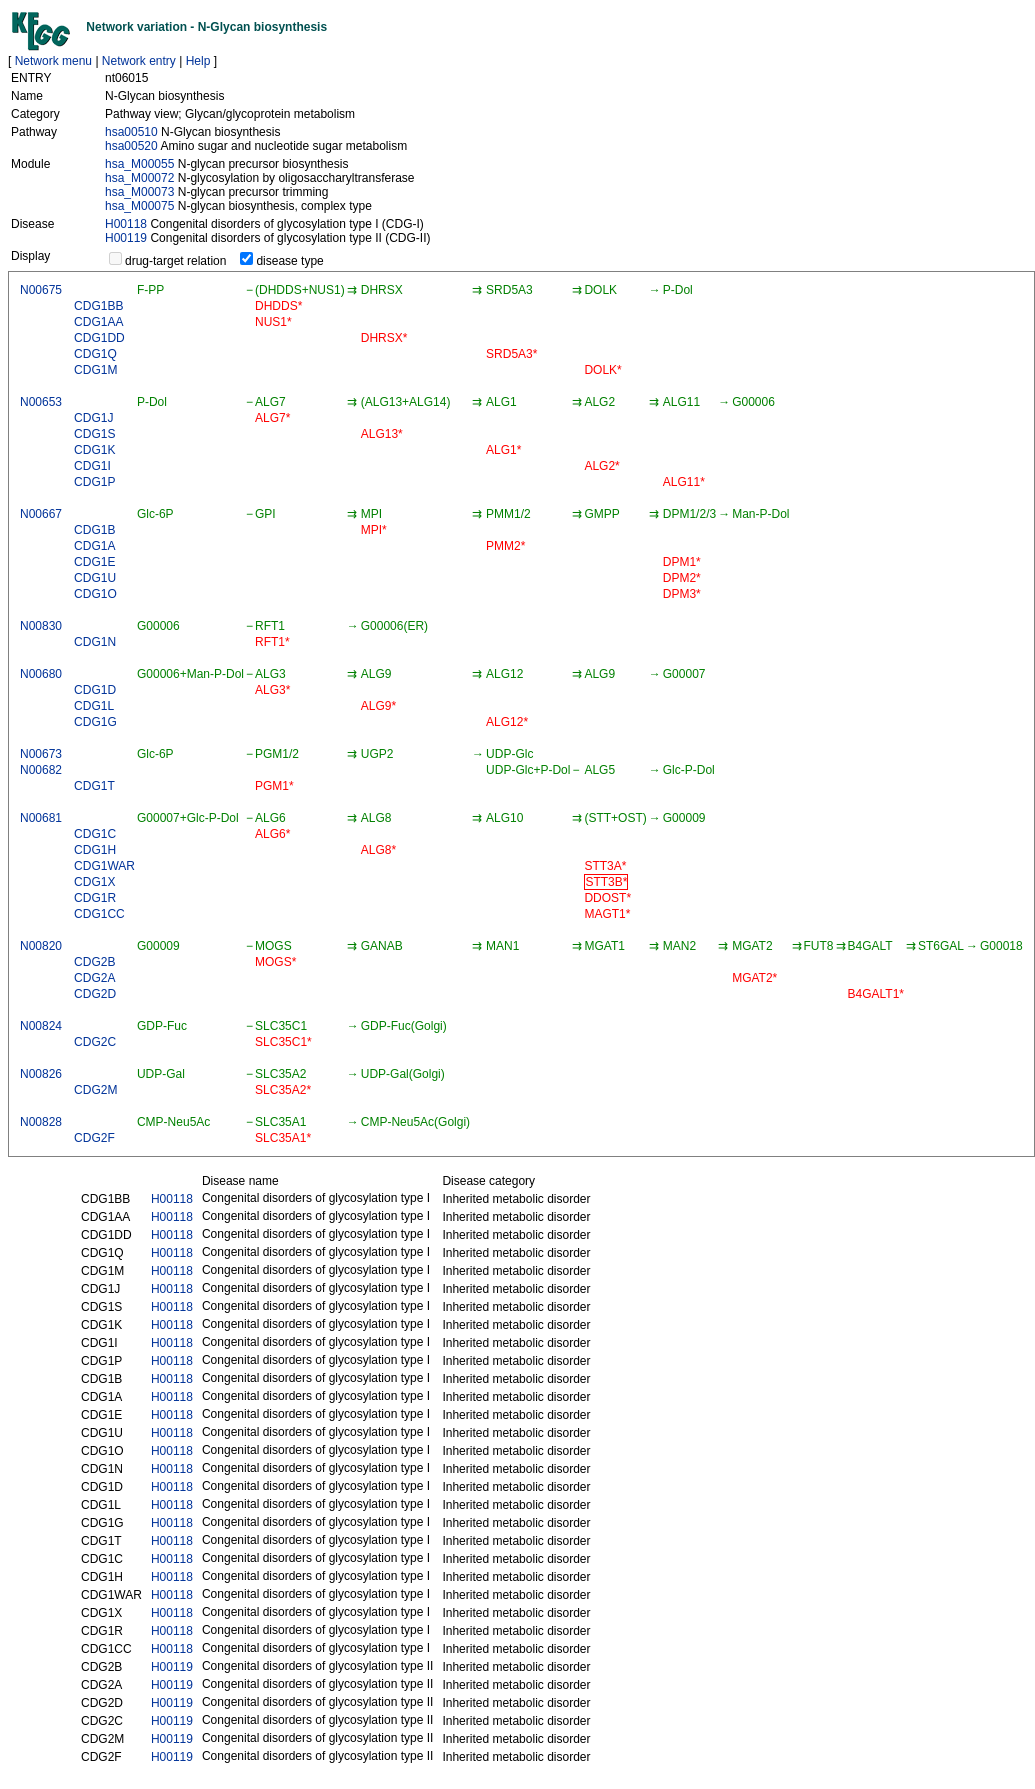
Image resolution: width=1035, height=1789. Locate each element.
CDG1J (93, 418)
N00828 (41, 1122)
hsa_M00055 (139, 164)
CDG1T (94, 786)
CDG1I (92, 466)
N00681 (41, 818)
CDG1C (95, 834)
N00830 (41, 626)
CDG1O (95, 594)
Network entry (139, 61)
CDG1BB (98, 306)
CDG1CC (99, 914)
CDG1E (94, 562)
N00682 (41, 770)
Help (198, 61)
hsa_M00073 (139, 192)
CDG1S (94, 434)
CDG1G (95, 722)
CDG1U (95, 578)
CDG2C (95, 1042)
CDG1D (95, 690)
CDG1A (94, 546)
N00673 (41, 754)
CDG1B (94, 530)
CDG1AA (98, 322)
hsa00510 (131, 132)
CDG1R (95, 898)
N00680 (41, 674)
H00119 (126, 238)
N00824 (41, 1026)
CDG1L (94, 706)
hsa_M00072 (139, 178)
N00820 (41, 946)
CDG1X (94, 882)
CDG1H (95, 850)
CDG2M (95, 1090)
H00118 (126, 224)
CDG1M (95, 370)
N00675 (41, 290)
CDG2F (94, 1138)
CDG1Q (95, 354)
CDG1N (95, 642)
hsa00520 (131, 146)
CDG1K (94, 450)
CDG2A (94, 978)
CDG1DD (99, 338)
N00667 (41, 514)
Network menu (53, 61)
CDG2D (95, 994)
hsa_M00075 (139, 206)
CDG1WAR (104, 866)
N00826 (41, 1074)
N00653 (41, 402)
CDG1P (94, 482)
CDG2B (94, 962)
